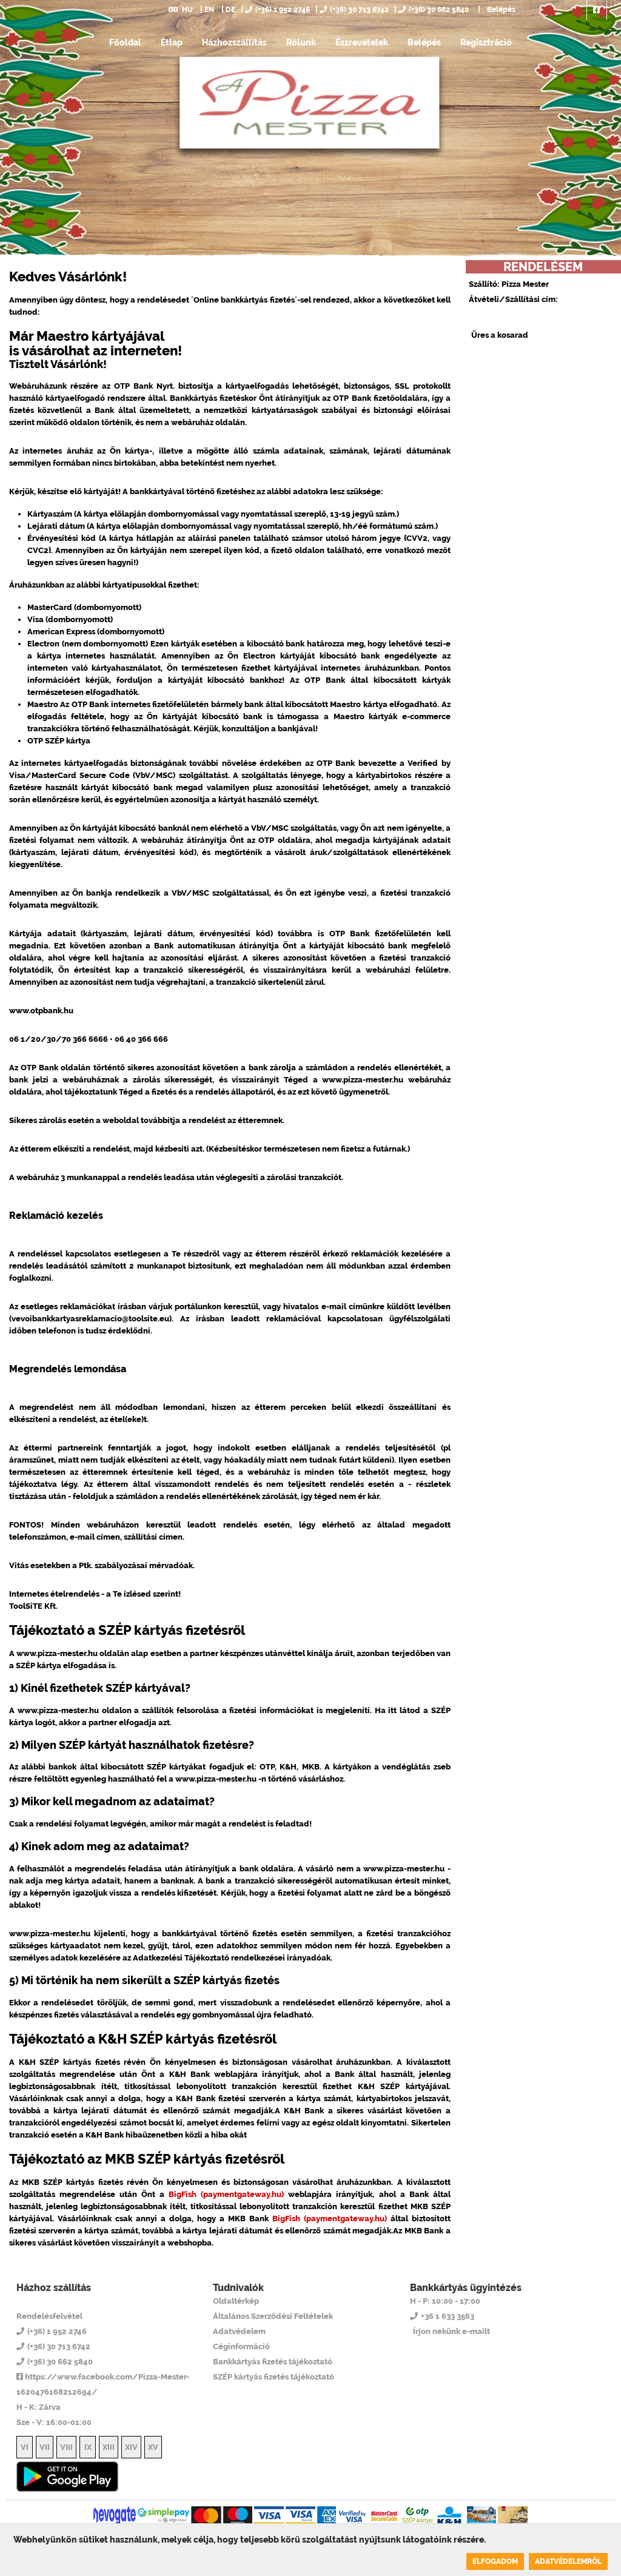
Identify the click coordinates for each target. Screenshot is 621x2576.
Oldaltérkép (236, 2301)
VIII (66, 2447)
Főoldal (125, 42)
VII (44, 2447)
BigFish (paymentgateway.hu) (226, 2194)
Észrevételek (361, 42)
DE (230, 9)
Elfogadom (495, 2561)
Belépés (500, 9)
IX (88, 2447)
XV (153, 2447)
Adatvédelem (239, 2331)
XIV (131, 2447)
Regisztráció (486, 42)
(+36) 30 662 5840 (433, 9)
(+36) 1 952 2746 (277, 9)
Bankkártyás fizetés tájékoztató (272, 2361)
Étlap (172, 42)
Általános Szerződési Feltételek (273, 2316)
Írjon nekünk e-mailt (451, 2331)
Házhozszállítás (234, 42)
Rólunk (301, 42)
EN (209, 9)
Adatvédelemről (568, 2561)
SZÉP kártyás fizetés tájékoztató (273, 2376)
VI (25, 2447)
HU (181, 9)
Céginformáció (241, 2346)
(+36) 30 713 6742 (354, 9)
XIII (108, 2447)
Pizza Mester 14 (65, 2301)
